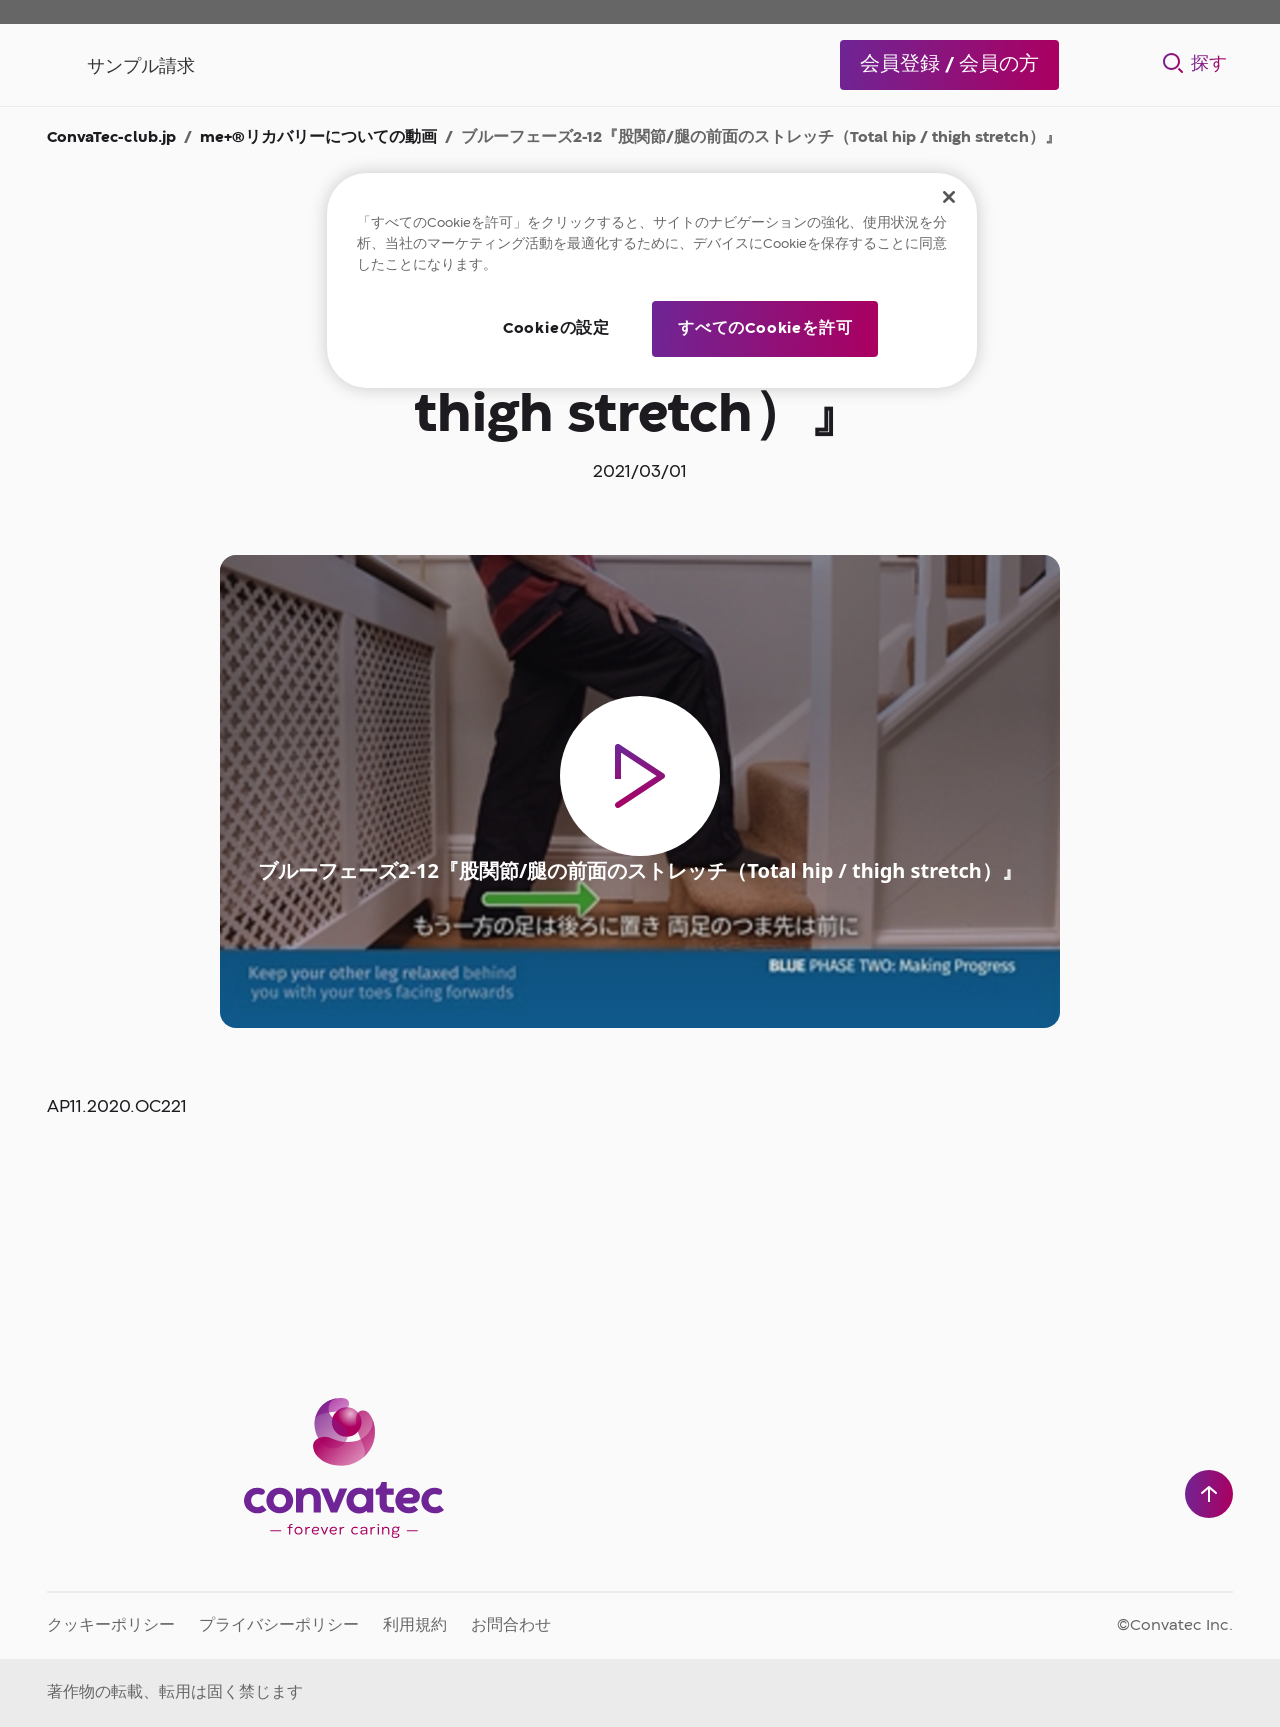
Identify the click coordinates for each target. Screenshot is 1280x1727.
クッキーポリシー (111, 1626)
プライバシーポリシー (279, 1626)
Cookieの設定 (556, 329)
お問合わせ (511, 1626)
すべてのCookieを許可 (765, 329)
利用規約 (415, 1626)
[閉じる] (949, 197)
